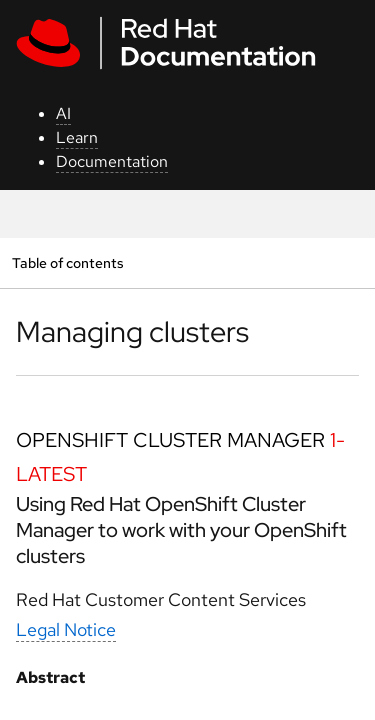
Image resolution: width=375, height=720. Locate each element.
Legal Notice (66, 629)
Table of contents (67, 262)
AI (63, 113)
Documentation (112, 161)
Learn (77, 137)
